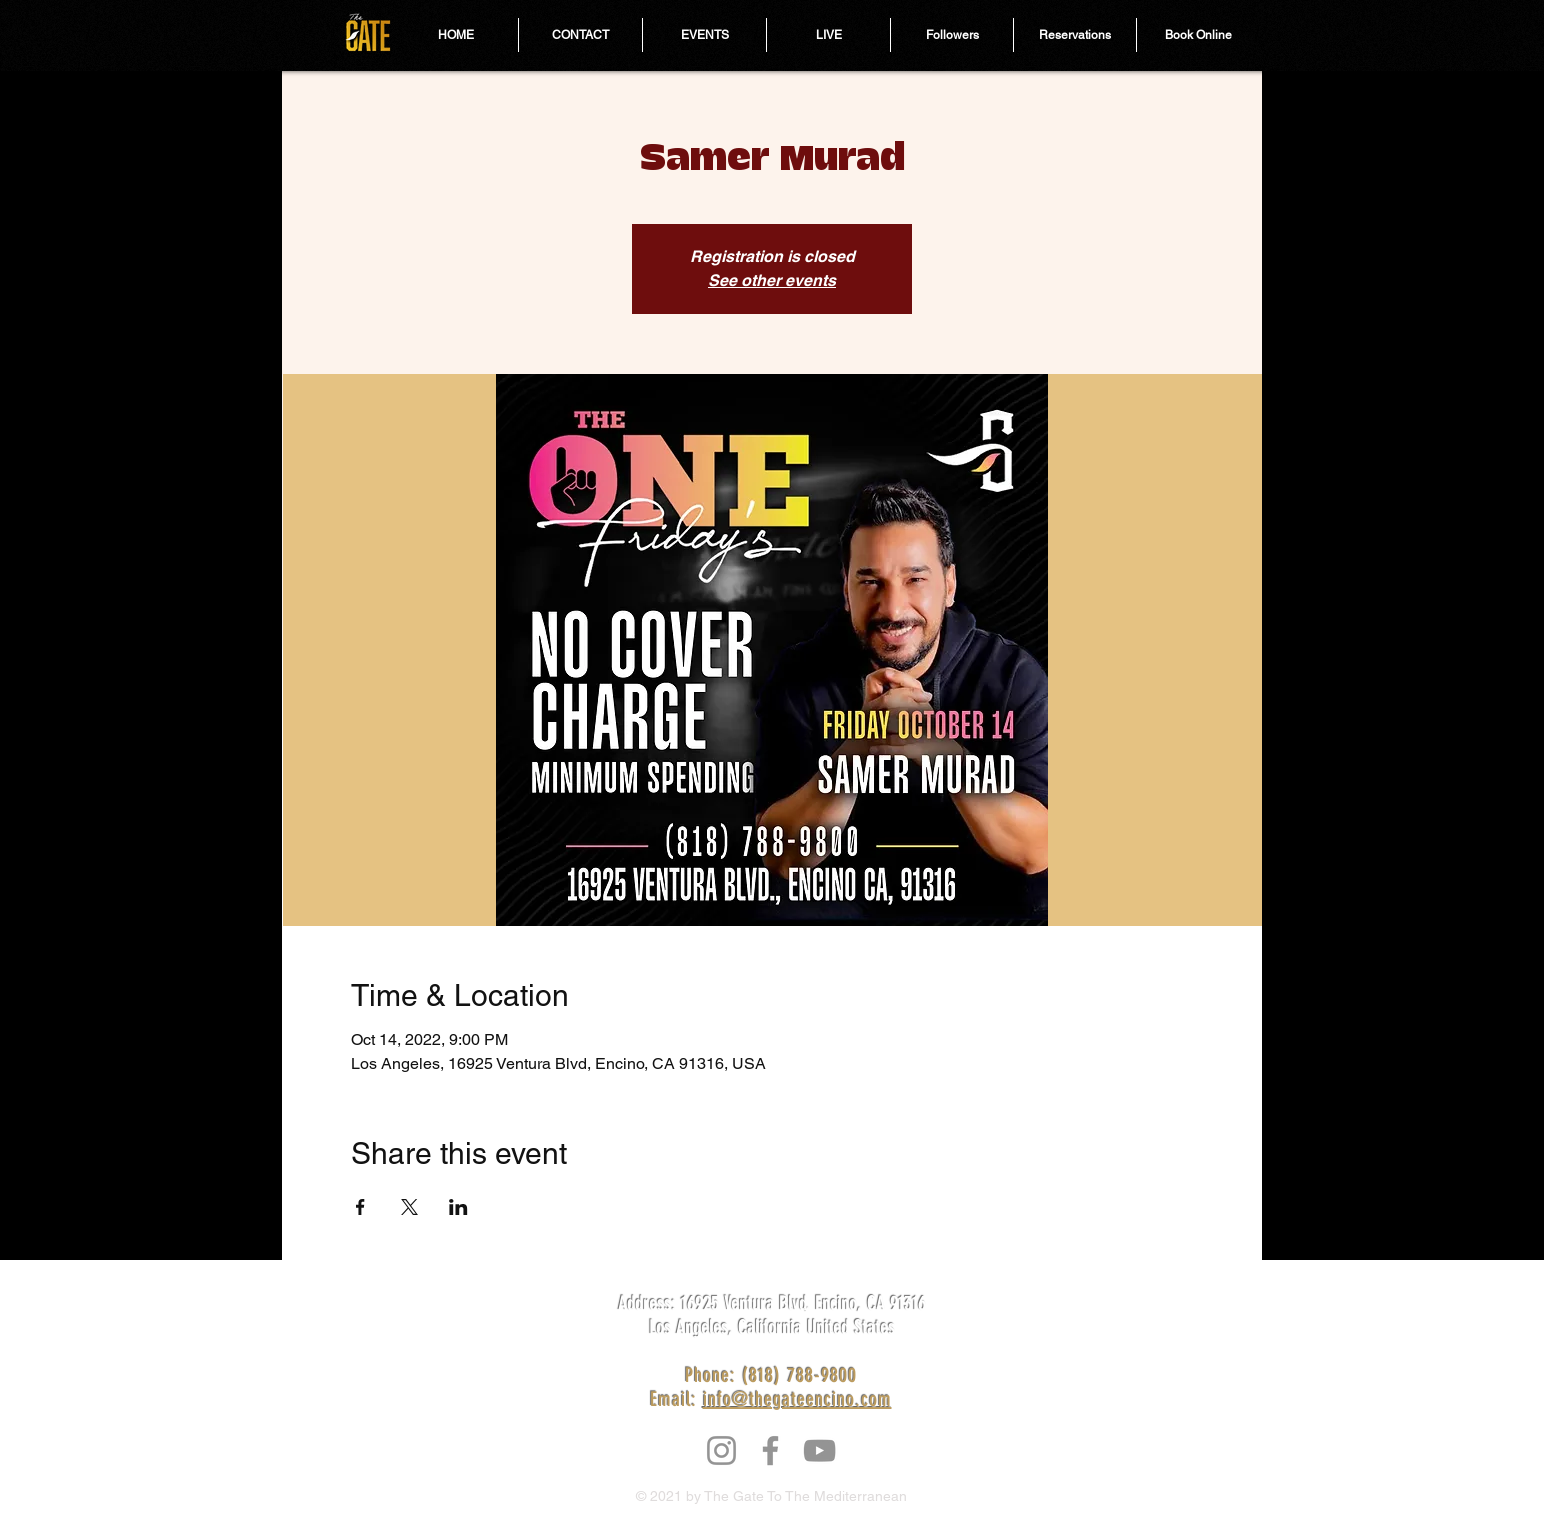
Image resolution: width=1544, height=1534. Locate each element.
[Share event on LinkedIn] (458, 1207)
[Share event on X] (409, 1207)
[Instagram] (721, 1450)
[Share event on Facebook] (360, 1207)
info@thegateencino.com (797, 1399)
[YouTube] (819, 1450)
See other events (772, 280)
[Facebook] (770, 1450)
